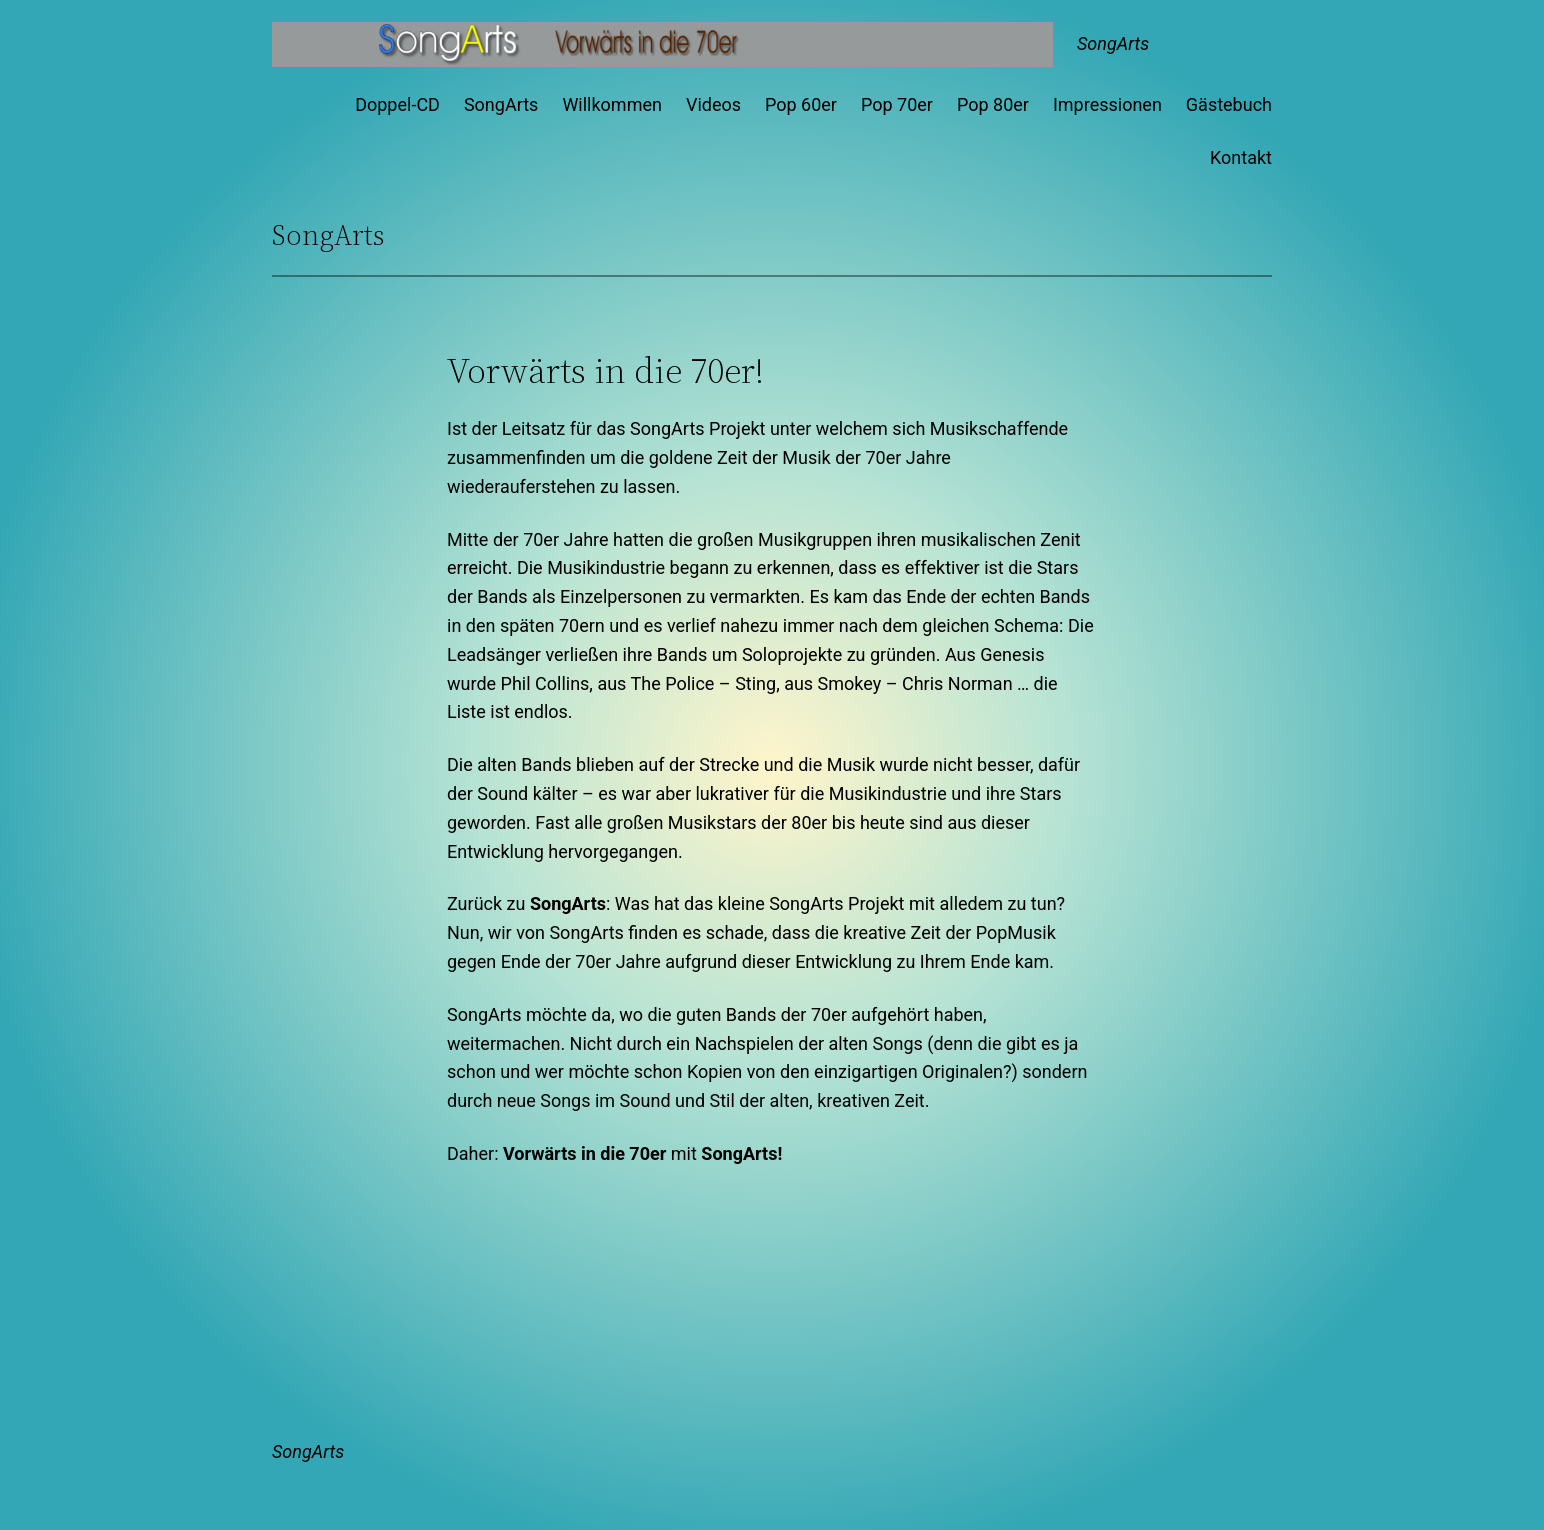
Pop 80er (993, 104)
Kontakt (1241, 157)
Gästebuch (1229, 104)
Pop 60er (801, 104)
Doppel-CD (397, 104)
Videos (713, 104)
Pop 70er (897, 104)
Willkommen (612, 104)
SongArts (1113, 43)
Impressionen (1107, 104)
